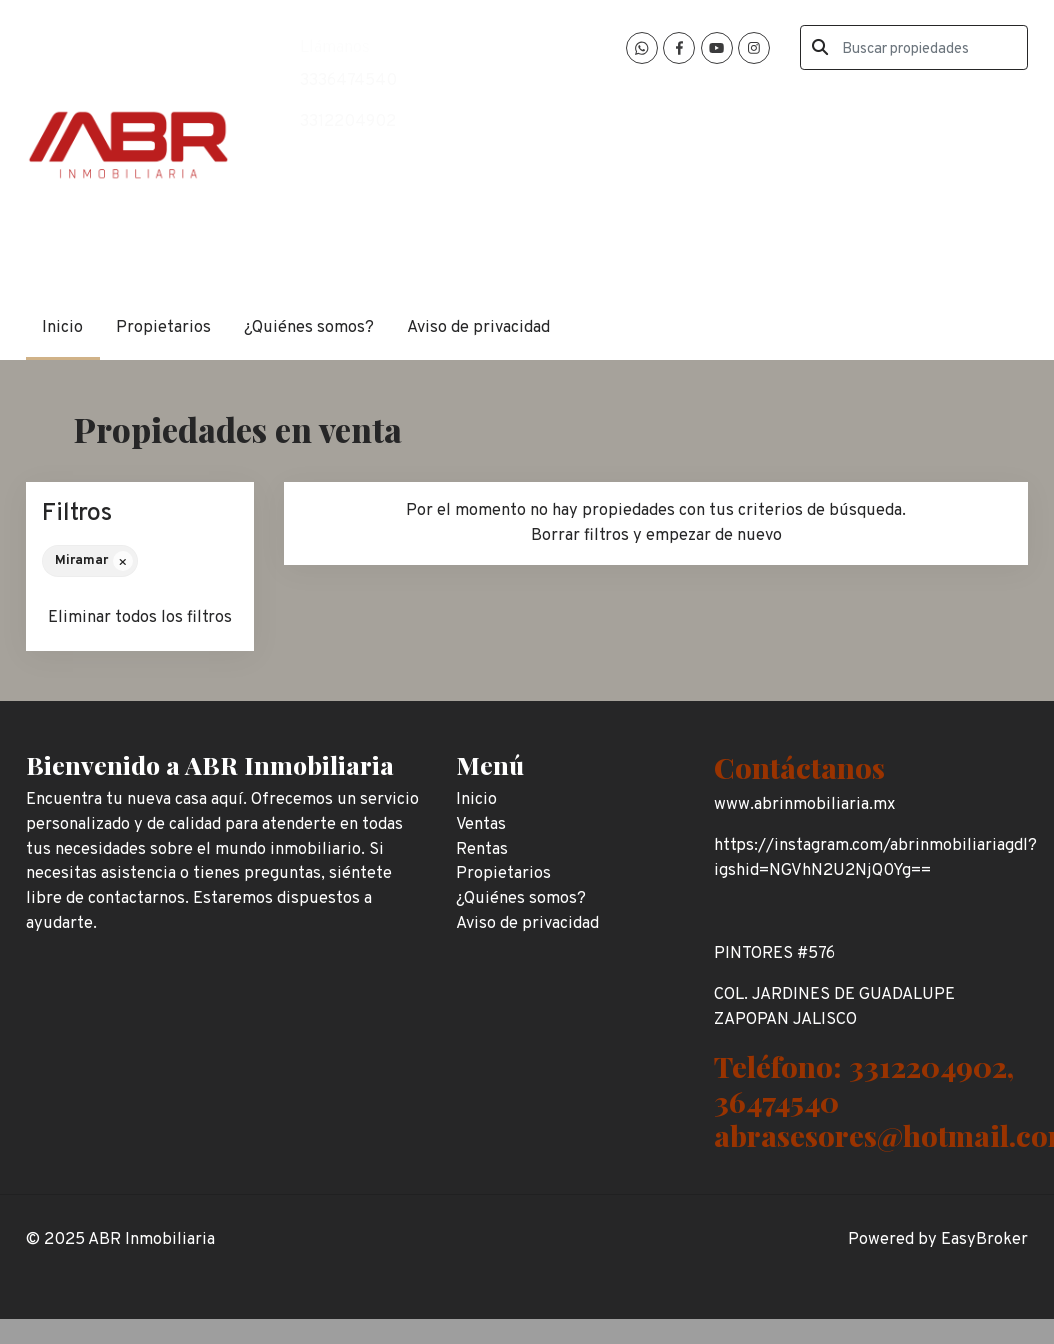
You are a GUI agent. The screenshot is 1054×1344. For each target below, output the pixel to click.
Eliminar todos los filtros (140, 617)
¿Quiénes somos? (309, 327)
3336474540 (348, 80)
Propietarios (163, 327)
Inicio (62, 327)
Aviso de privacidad (478, 327)
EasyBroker (984, 1239)
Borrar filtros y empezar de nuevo (656, 535)
